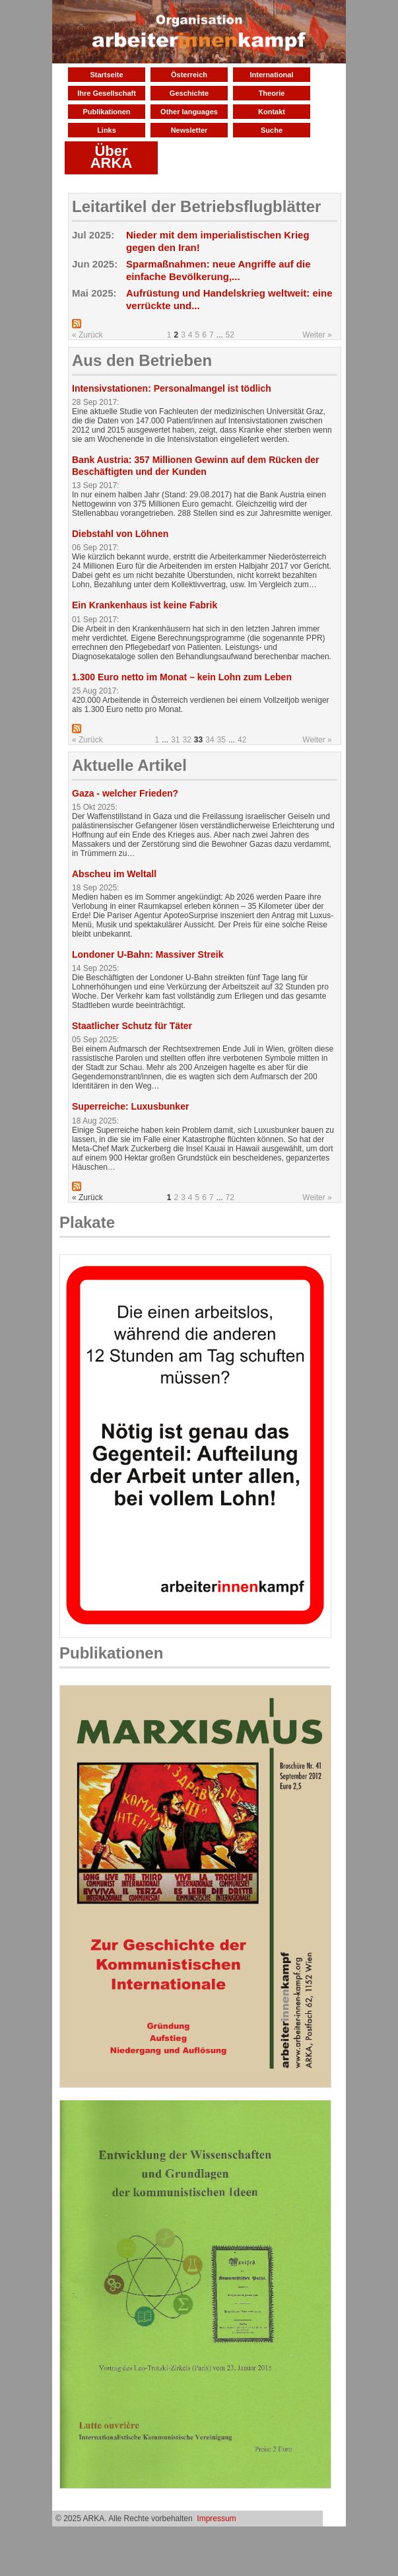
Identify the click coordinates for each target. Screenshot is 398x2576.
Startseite (106, 75)
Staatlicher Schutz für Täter (132, 1025)
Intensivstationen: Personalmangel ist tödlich (171, 388)
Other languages (189, 112)
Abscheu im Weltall (114, 874)
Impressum (216, 2518)
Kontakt (271, 112)
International (271, 75)
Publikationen (106, 112)
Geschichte (189, 93)
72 (230, 1197)
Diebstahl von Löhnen (120, 533)
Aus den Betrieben (142, 360)
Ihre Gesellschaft (106, 93)
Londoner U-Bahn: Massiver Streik (148, 954)
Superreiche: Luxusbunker (130, 1106)
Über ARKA (111, 157)
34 (209, 739)
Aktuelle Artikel (129, 765)
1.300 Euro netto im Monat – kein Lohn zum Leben (182, 677)
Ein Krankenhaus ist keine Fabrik (144, 605)
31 (175, 739)
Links (106, 130)
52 (230, 335)
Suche (271, 130)
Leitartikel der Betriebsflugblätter (196, 206)
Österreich (189, 75)
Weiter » (316, 335)
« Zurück (87, 335)
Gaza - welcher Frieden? (125, 793)
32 (187, 739)
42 (242, 739)
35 (221, 739)
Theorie (272, 93)
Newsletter (189, 130)
